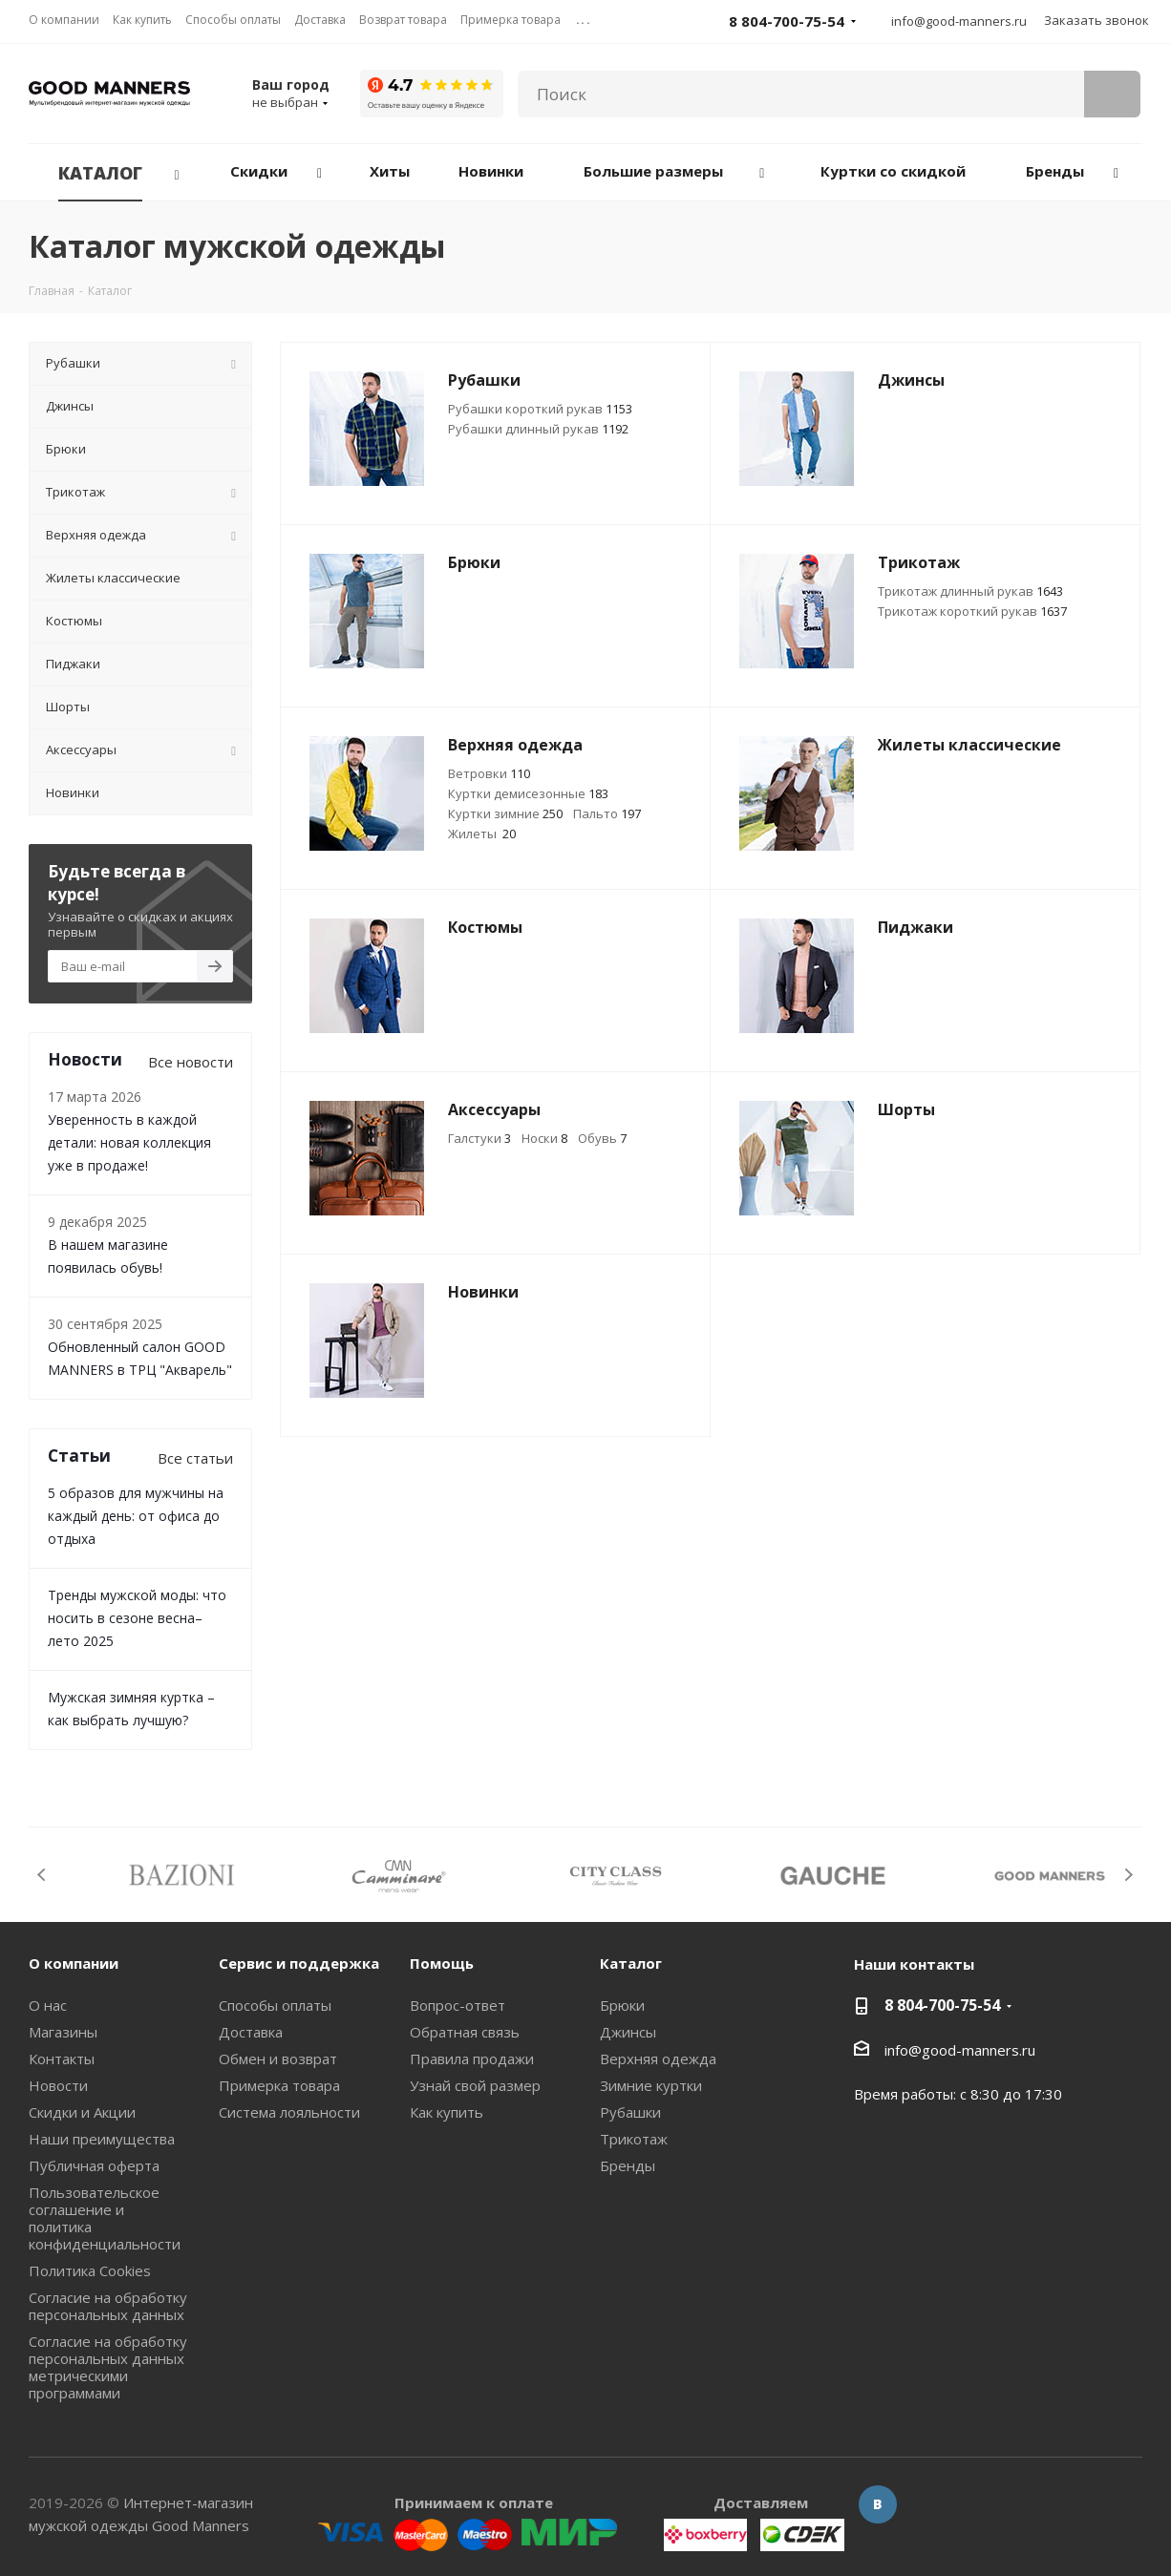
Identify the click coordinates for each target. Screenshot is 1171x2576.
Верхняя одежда (658, 2058)
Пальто (607, 813)
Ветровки (489, 773)
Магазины (63, 2031)
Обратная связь (465, 2031)
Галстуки (479, 1138)
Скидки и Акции (82, 2112)
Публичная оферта (94, 2165)
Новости (58, 2085)
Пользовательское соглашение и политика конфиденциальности (105, 2218)
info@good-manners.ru (959, 21)
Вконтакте (878, 2504)
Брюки (622, 2005)
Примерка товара (279, 2085)
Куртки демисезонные (528, 793)
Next (1128, 1875)
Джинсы (628, 2031)
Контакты (62, 2058)
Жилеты (482, 833)
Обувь (602, 1138)
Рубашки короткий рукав (540, 408)
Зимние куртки (651, 2085)
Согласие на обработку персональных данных (108, 2306)
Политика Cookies (90, 2270)
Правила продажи (472, 2058)
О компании (73, 1963)
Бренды (627, 2165)
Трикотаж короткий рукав (972, 611)
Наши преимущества (102, 2138)
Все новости (190, 1061)
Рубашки (630, 2112)
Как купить (446, 2112)
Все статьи (195, 1457)
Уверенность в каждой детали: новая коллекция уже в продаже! (129, 1142)
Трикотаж (634, 2138)
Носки (544, 1138)
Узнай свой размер (475, 2085)
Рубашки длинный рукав (538, 428)
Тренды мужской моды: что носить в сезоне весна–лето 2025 (137, 1618)
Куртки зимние (505, 813)
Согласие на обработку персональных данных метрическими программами (108, 2367)
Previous (42, 1875)
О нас (48, 2005)
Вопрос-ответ (457, 2005)
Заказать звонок (1096, 20)
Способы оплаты (275, 2005)
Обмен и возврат (278, 2058)
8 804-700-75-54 (942, 2005)
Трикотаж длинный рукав (970, 591)
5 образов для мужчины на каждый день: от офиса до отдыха (136, 1516)
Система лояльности (289, 2112)
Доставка (251, 2031)
